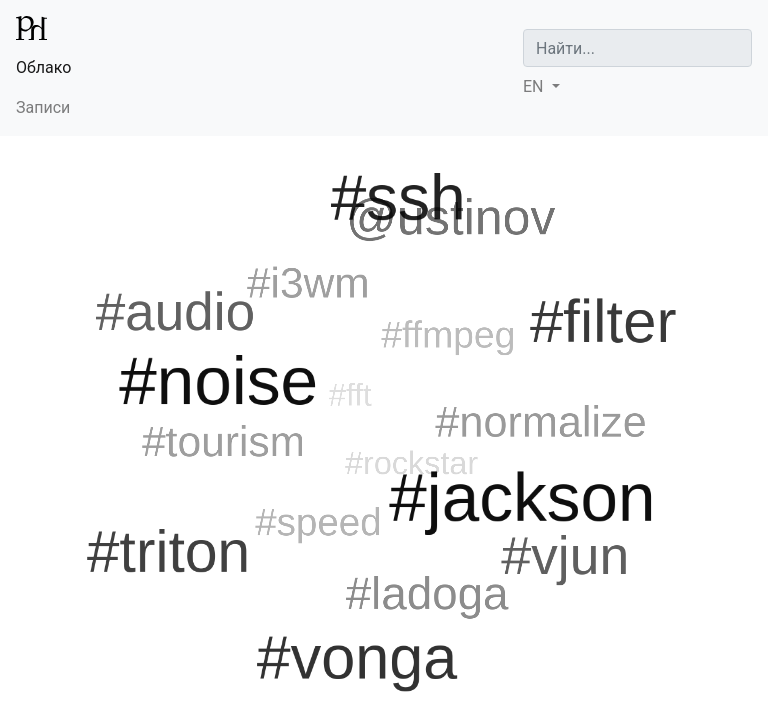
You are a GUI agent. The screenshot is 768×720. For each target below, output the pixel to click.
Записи (43, 107)
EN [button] (535, 86)
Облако (43, 67)
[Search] (637, 48)
